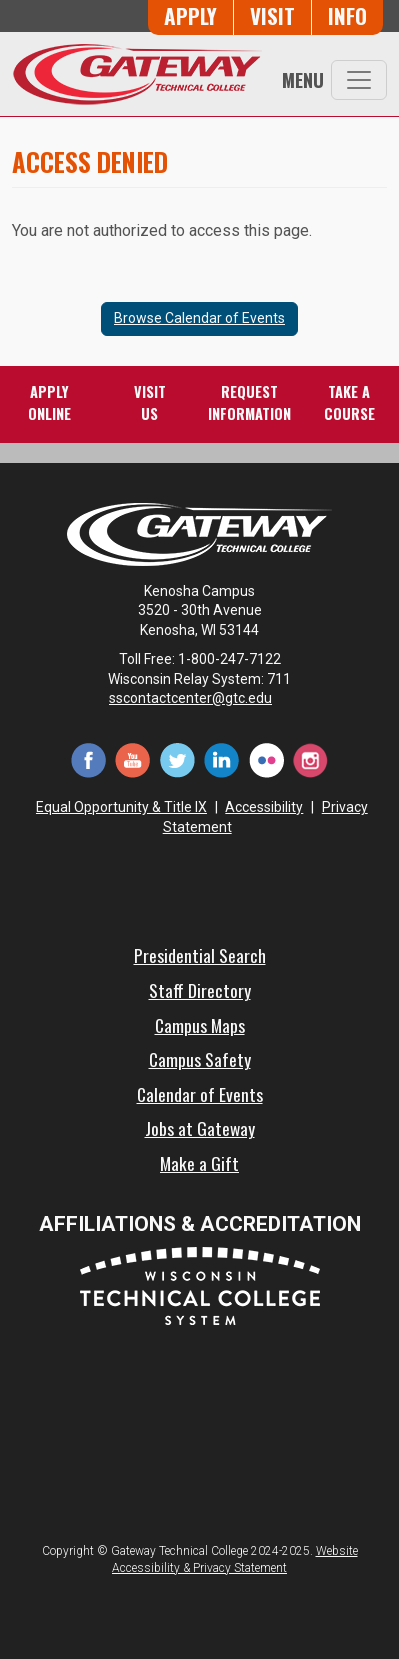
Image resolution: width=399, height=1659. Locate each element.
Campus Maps (200, 1025)
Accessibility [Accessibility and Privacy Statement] (264, 807)
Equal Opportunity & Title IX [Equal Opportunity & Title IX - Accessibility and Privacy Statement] (121, 807)
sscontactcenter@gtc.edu (199, 698)
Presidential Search (200, 955)
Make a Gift (199, 1163)
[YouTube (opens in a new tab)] (133, 758)
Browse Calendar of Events (199, 318)
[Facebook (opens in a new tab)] (88, 758)
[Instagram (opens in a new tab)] (310, 758)
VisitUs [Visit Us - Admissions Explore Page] (150, 402)
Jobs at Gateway (200, 1128)
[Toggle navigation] (359, 80)
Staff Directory (200, 990)
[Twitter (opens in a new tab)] (177, 758)
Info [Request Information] (347, 15)
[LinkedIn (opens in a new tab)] (222, 758)
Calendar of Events (200, 1094)
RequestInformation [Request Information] (249, 402)
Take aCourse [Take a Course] (349, 402)
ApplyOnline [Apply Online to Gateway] (49, 402)
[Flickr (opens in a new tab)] (266, 758)
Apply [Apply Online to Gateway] (190, 15)
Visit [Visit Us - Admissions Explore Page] (272, 15)
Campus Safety (200, 1059)
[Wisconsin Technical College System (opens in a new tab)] (200, 1284)
